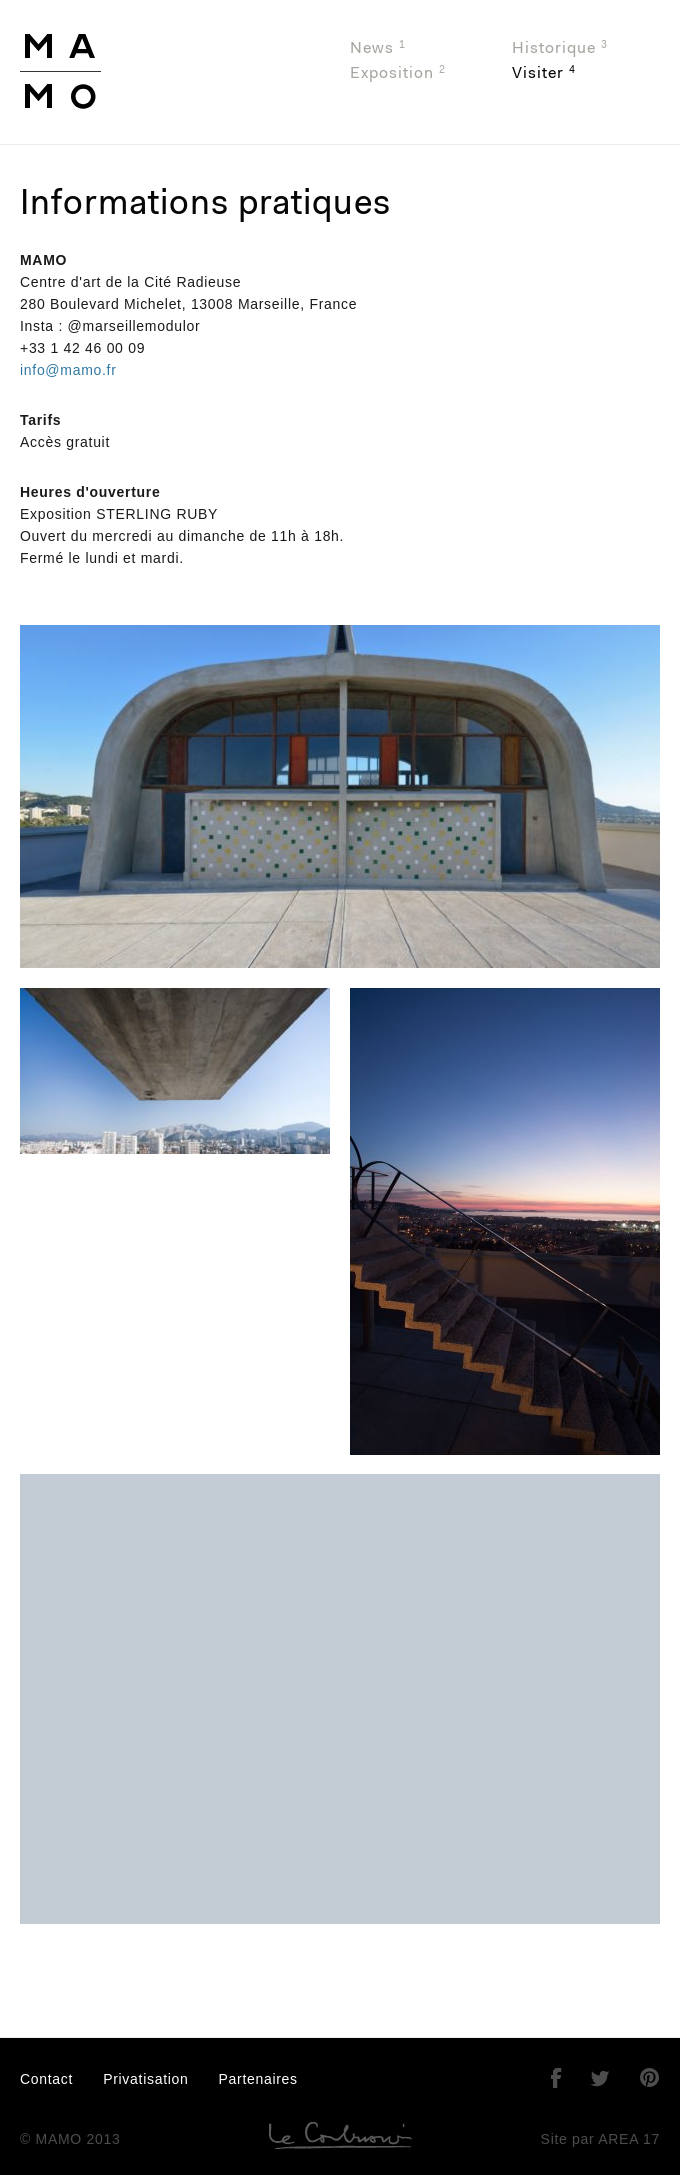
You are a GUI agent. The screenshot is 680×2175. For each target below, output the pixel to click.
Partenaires (258, 2079)
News (378, 48)
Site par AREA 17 (600, 2139)
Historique (560, 48)
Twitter (600, 2078)
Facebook (556, 2078)
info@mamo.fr (68, 370)
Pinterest (650, 2078)
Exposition (398, 73)
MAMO (137, 71)
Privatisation (145, 2079)
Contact (46, 2079)
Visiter (544, 73)
